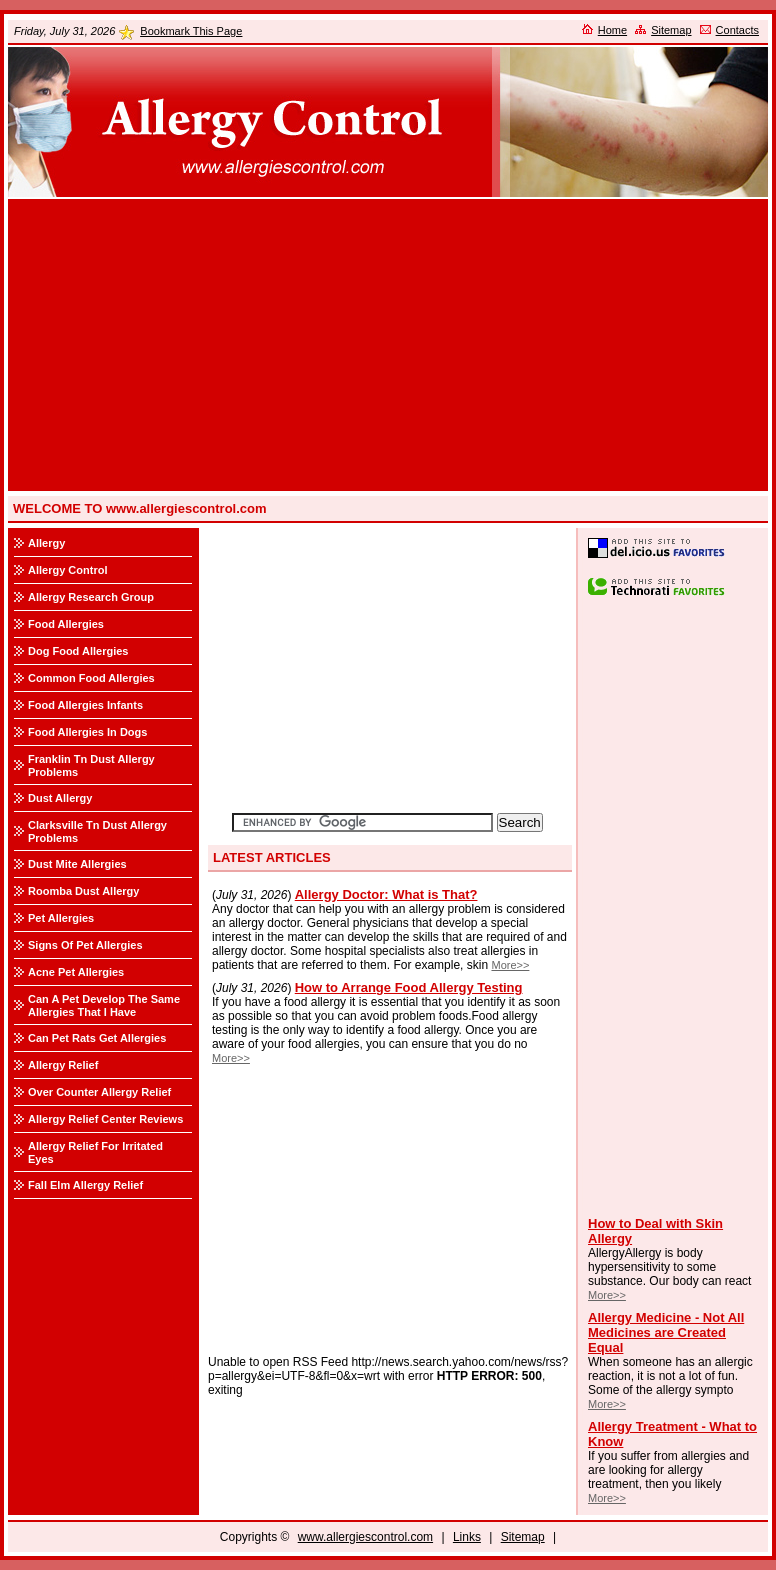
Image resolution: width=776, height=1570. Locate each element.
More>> (607, 1295)
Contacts (737, 30)
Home (612, 30)
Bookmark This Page (191, 31)
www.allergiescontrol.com (365, 1537)
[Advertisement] (388, 345)
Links (467, 1537)
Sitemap (671, 30)
